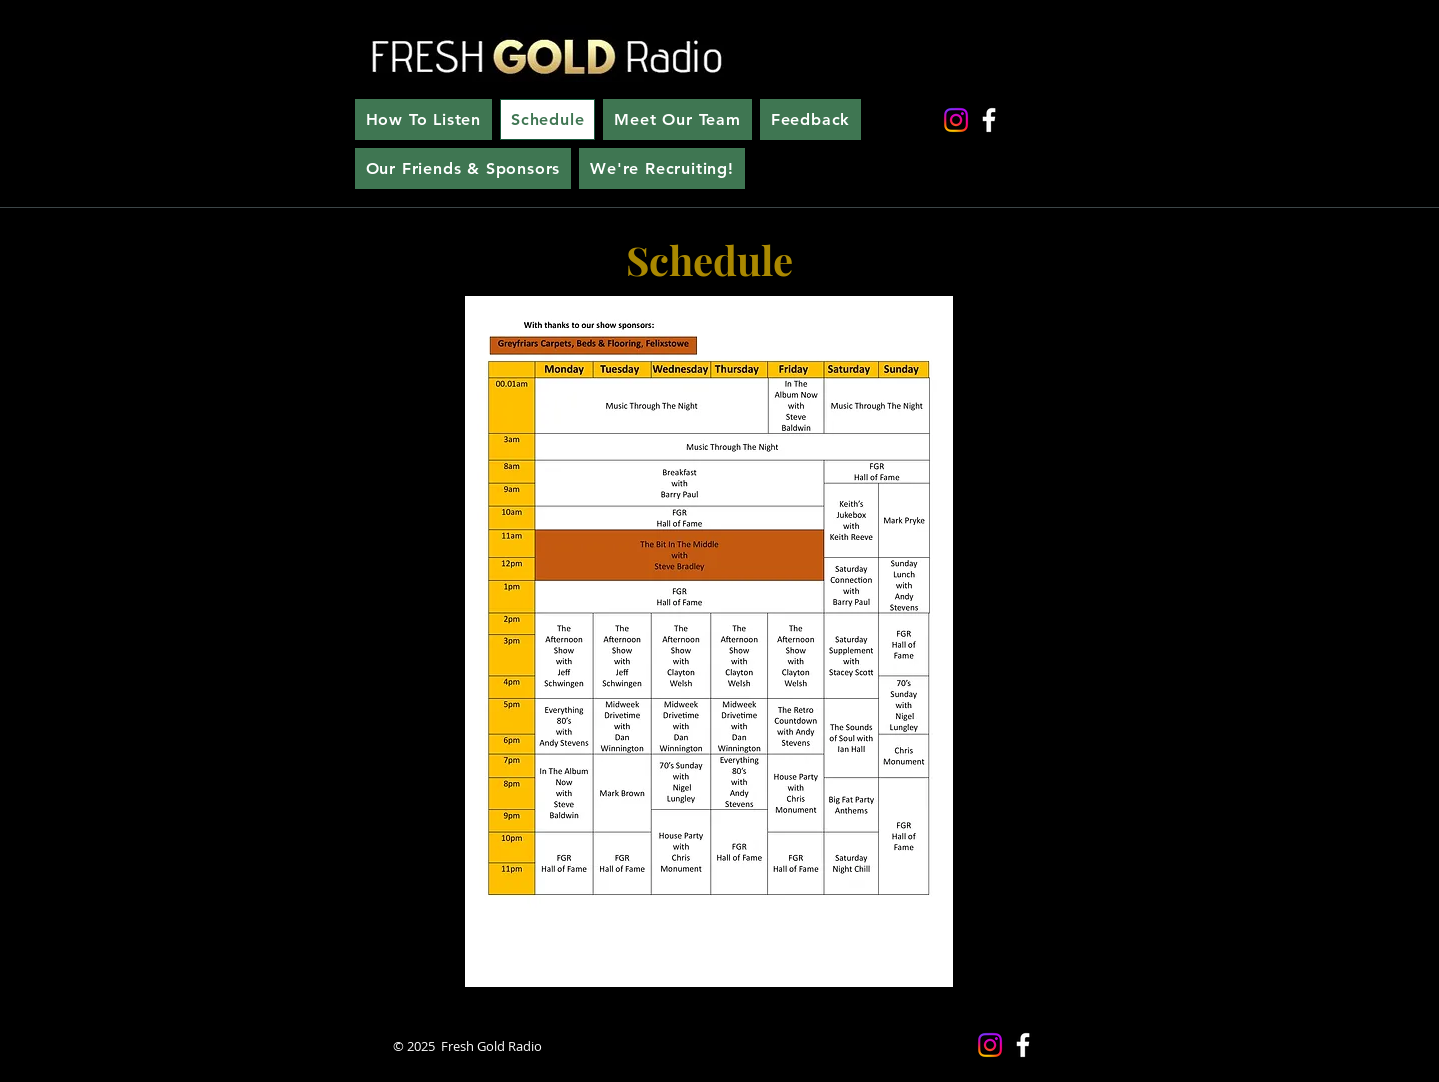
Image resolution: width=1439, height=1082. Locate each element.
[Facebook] (989, 120)
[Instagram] (956, 120)
